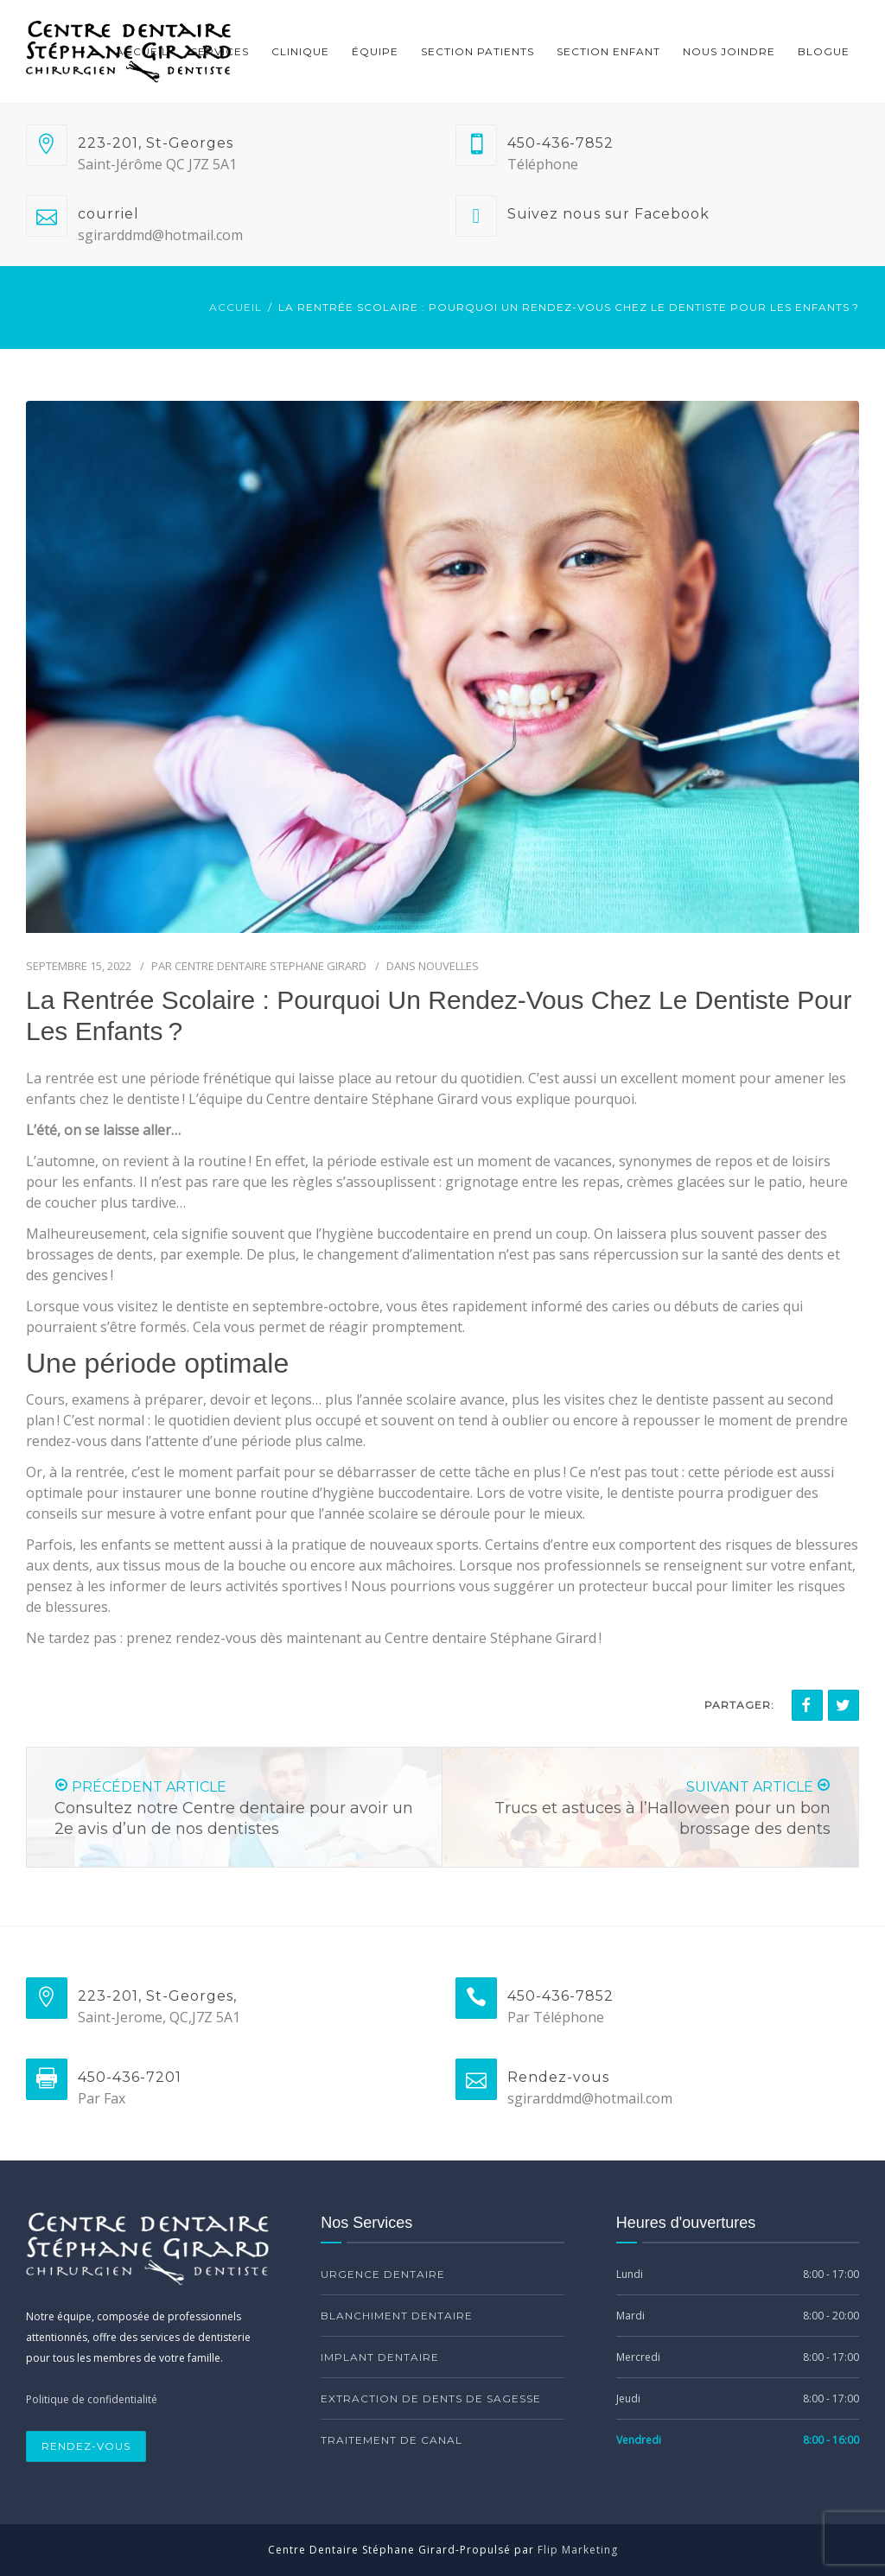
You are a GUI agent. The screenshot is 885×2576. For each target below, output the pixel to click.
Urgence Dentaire (383, 2274)
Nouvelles (448, 966)
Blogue (824, 51)
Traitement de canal (391, 2439)
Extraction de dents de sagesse (431, 2398)
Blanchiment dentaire (397, 2315)
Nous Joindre (729, 51)
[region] (225, 2419)
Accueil (142, 51)
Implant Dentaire (380, 2357)
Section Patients (477, 51)
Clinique (300, 51)
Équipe (375, 51)
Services (220, 51)
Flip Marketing (578, 2549)
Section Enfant (608, 51)
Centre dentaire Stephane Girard (270, 966)
